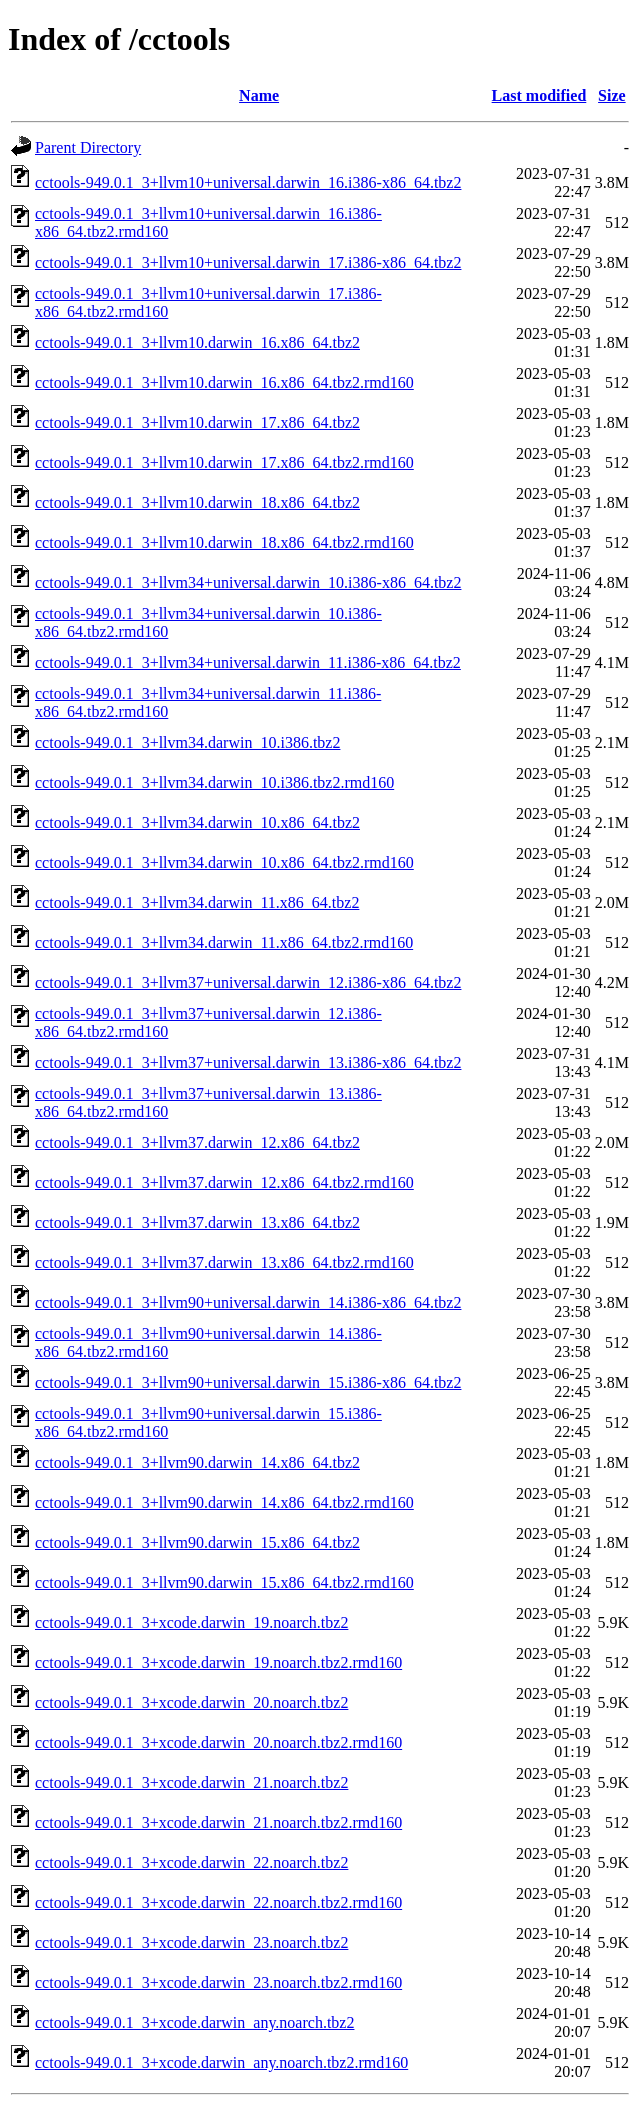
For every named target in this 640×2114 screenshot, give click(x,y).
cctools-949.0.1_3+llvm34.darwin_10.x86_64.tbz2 (197, 822)
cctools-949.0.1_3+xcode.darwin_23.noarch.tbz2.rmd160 (218, 1982)
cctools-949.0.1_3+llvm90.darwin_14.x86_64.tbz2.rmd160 (224, 1502)
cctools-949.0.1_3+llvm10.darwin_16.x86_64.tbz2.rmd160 (224, 382)
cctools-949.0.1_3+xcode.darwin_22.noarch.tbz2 (191, 1862)
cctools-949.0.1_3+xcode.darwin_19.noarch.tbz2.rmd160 (218, 1662)
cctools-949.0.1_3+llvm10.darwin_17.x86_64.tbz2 (197, 422)
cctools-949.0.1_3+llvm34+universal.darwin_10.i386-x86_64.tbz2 (248, 582)
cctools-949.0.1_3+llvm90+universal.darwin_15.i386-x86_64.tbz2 (248, 1382)
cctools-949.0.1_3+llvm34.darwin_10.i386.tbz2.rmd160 (214, 782)
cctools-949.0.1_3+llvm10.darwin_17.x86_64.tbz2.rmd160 (224, 462)
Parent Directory (88, 147)
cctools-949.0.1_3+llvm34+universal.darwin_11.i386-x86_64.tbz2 (248, 662)
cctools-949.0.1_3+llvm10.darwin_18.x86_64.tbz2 (197, 502)
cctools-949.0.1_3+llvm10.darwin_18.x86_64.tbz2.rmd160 (224, 542)
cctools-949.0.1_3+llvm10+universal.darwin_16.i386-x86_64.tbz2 (248, 182)
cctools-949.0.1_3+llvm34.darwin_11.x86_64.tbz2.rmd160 (224, 942)
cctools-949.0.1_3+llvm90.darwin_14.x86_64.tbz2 (197, 1462)
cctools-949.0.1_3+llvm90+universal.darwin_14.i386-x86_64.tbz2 (248, 1302)
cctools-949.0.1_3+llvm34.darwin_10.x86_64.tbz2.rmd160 (224, 862)
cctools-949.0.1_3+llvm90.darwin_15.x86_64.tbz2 (197, 1542)
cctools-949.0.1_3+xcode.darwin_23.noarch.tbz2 (191, 1942)
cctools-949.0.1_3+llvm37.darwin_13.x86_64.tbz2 (197, 1222)
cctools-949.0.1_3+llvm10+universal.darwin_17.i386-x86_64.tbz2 (248, 262)
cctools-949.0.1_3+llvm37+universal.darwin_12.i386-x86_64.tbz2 (248, 982)
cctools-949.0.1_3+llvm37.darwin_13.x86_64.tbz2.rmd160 (224, 1262)
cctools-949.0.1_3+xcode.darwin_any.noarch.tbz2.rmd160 (221, 2062)
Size (612, 95)
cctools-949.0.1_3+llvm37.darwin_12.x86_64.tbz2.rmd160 (224, 1182)
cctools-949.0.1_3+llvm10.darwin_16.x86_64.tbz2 (197, 342)
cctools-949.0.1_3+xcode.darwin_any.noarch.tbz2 (194, 2022)
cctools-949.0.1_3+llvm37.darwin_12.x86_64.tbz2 (197, 1142)
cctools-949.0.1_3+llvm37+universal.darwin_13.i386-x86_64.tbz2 (248, 1062)
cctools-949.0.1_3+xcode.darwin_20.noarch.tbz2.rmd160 (218, 1742)
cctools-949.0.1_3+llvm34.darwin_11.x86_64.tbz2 (197, 902)
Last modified (539, 95)
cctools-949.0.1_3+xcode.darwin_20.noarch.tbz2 (191, 1702)
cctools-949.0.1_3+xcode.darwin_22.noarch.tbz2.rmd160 (218, 1902)
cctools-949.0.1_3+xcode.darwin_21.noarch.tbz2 (191, 1782)
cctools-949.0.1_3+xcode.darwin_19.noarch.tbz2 (191, 1622)
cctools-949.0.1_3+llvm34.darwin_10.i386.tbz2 (187, 742)
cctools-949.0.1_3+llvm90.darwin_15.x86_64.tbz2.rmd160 (224, 1582)
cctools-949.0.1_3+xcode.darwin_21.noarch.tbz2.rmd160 (218, 1822)
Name (259, 95)
